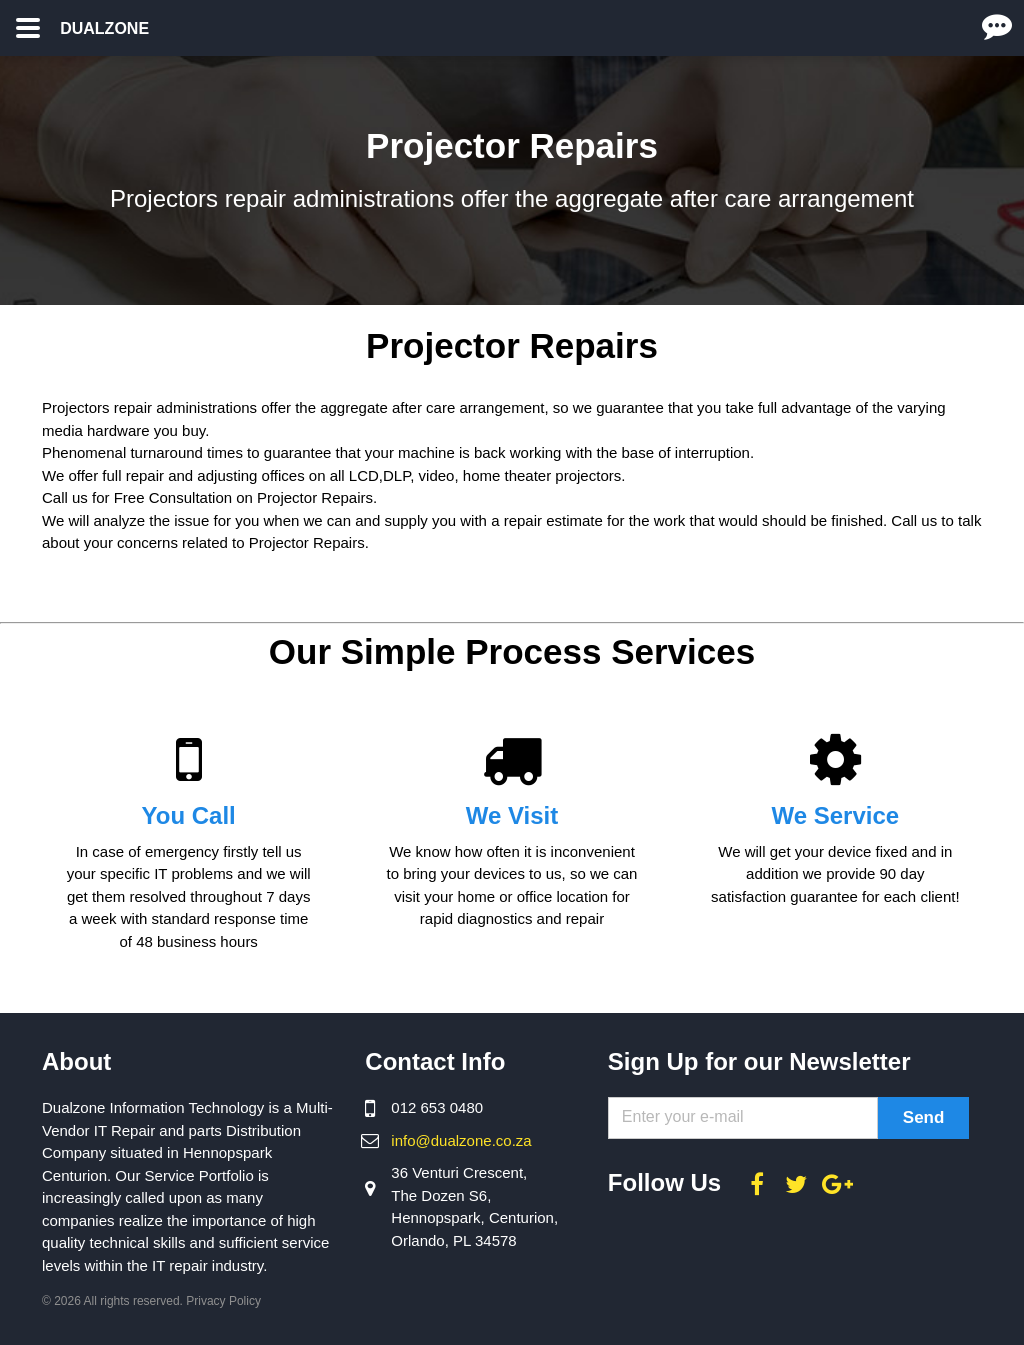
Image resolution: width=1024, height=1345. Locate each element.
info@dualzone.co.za (461, 1140)
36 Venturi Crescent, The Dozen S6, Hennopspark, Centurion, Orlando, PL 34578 (474, 1206)
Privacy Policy (223, 1301)
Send (924, 1117)
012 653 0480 (437, 1107)
